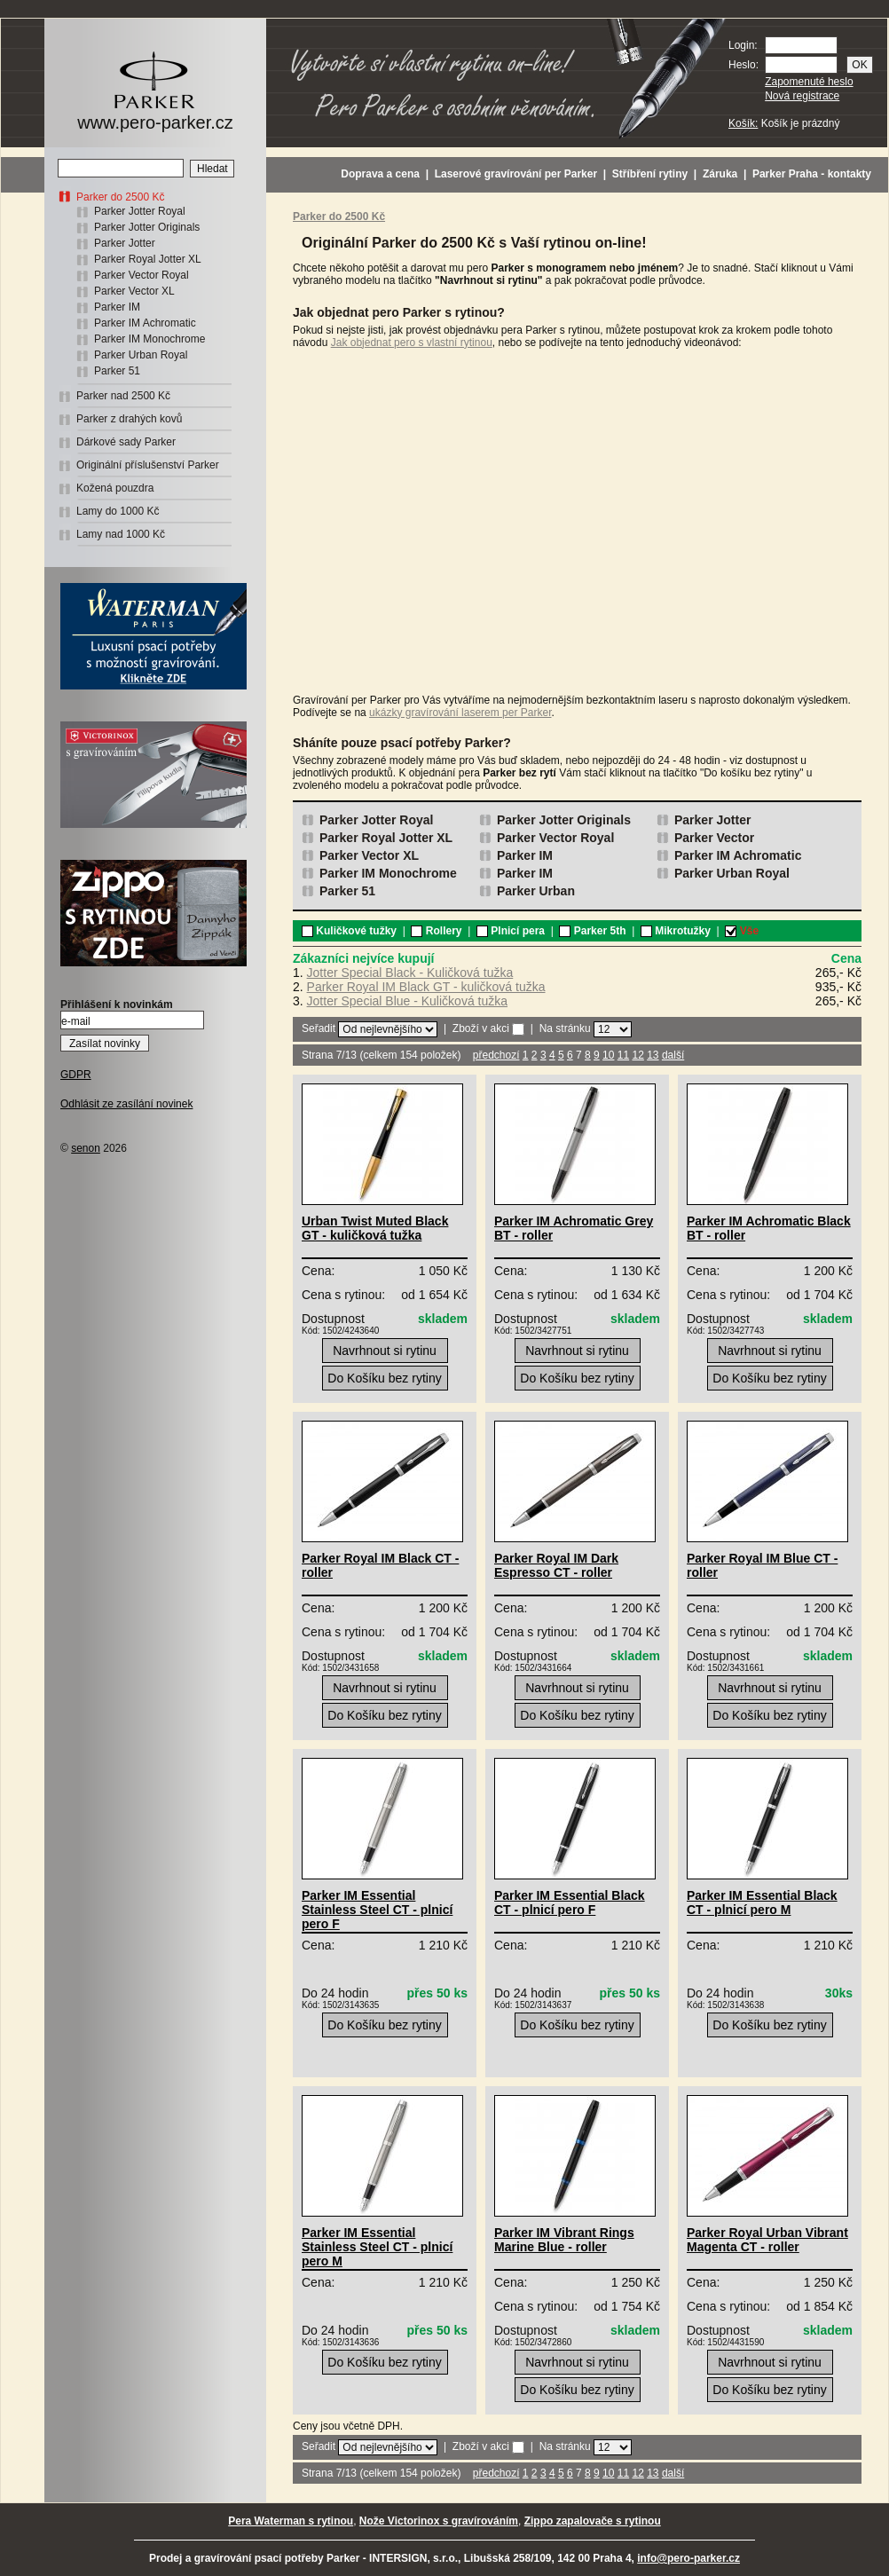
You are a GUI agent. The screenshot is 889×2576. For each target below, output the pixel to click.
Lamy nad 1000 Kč (120, 534)
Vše (742, 931)
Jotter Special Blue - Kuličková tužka (407, 1001)
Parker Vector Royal (141, 275)
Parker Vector (714, 838)
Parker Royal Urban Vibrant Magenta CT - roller (767, 2239)
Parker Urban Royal (140, 355)
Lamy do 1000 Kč (117, 511)
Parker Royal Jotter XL (147, 259)
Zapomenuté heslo (809, 81)
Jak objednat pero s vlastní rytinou (411, 342)
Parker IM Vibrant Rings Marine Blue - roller (564, 2239)
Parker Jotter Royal (139, 211)
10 (608, 1055)
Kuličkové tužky (349, 931)
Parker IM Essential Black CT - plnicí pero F (569, 1902)
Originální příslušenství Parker (147, 465)
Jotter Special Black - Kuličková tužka (410, 972)
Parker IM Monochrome (149, 339)
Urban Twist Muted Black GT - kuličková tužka (375, 1228)
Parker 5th (592, 931)
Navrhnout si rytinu (385, 1350)
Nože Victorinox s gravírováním (438, 2521)
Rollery (436, 931)
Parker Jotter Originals (147, 227)
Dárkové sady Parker (126, 442)
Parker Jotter (124, 243)
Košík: (743, 123)
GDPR (75, 1074)
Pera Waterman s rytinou (290, 2521)
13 (652, 1055)
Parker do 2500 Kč (120, 197)
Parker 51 (117, 371)
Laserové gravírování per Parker (516, 174)
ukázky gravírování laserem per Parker (460, 712)
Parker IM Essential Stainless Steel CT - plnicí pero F (377, 1909)
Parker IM (117, 307)
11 (623, 1055)
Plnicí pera (510, 931)
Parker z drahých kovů (129, 419)
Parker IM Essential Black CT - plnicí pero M (762, 1902)
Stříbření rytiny (650, 174)
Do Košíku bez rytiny (384, 1378)
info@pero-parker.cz (688, 2558)
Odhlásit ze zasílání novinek (126, 1104)
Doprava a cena (380, 174)
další (673, 1055)
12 (637, 1055)
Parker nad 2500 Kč (123, 396)
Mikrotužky (676, 931)
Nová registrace (802, 96)
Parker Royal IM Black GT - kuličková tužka (426, 987)
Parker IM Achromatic (145, 323)
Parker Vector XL (134, 291)
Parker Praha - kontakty (811, 174)
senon (85, 1148)
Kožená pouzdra (114, 488)
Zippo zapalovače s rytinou (592, 2521)
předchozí (496, 1055)
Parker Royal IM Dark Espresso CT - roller (556, 1565)
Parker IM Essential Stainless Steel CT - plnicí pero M (377, 2246)
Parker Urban (536, 891)
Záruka (720, 174)
